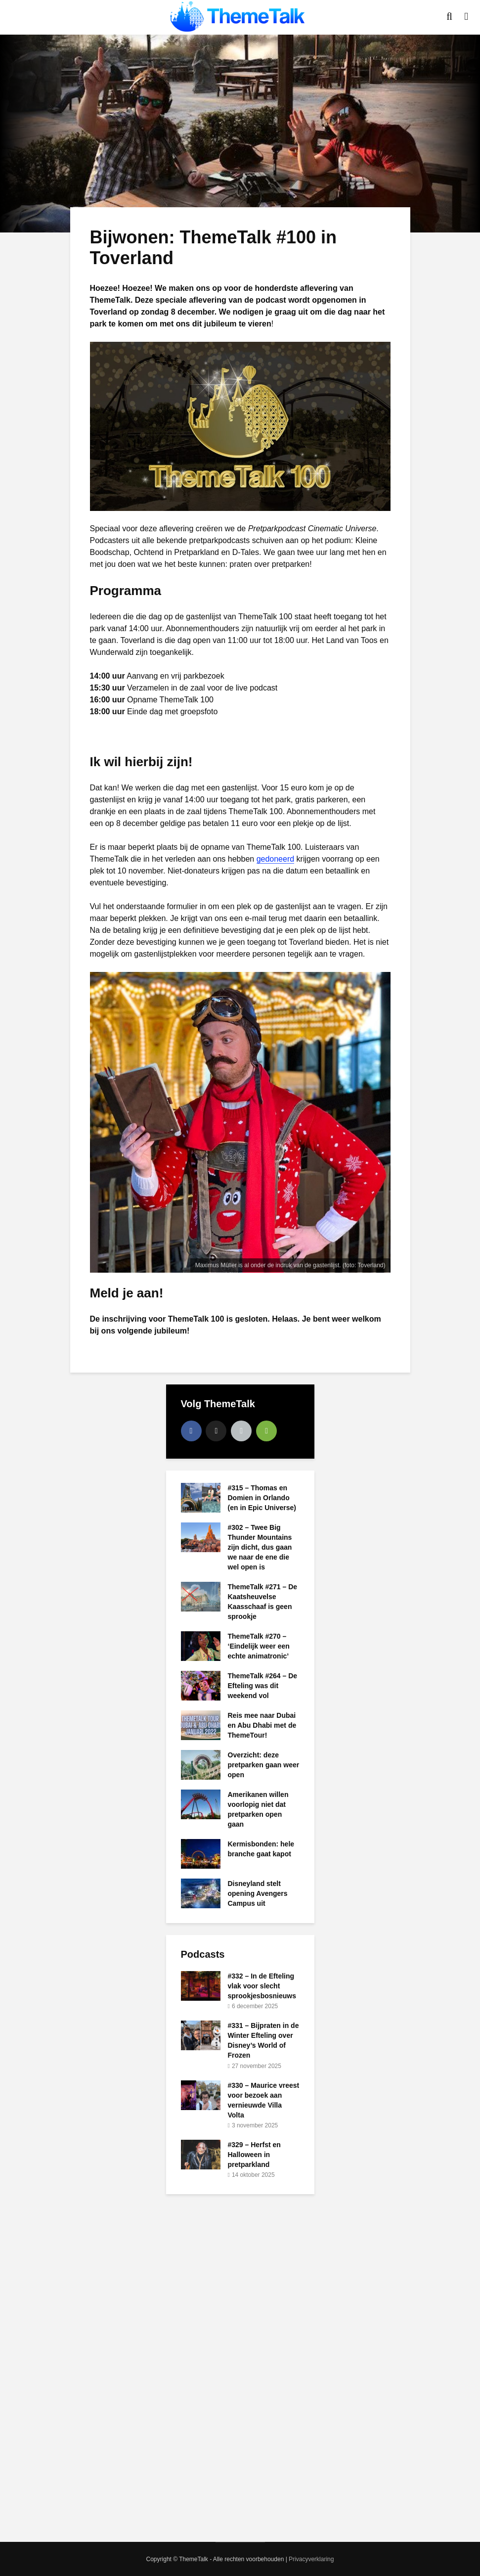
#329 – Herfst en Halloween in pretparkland (254, 2154)
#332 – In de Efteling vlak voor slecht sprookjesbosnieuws (262, 1986)
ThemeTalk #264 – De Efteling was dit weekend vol (263, 1686)
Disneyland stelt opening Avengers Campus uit (258, 1893)
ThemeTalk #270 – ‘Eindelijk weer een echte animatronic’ (259, 1646)
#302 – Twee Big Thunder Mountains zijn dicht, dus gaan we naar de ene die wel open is (260, 1547)
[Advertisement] (240, 2366)
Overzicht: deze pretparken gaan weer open (264, 1765)
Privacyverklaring (311, 2559)
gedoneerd (276, 859)
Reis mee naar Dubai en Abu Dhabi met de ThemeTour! (262, 1725)
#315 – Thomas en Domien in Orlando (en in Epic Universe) (262, 1498)
